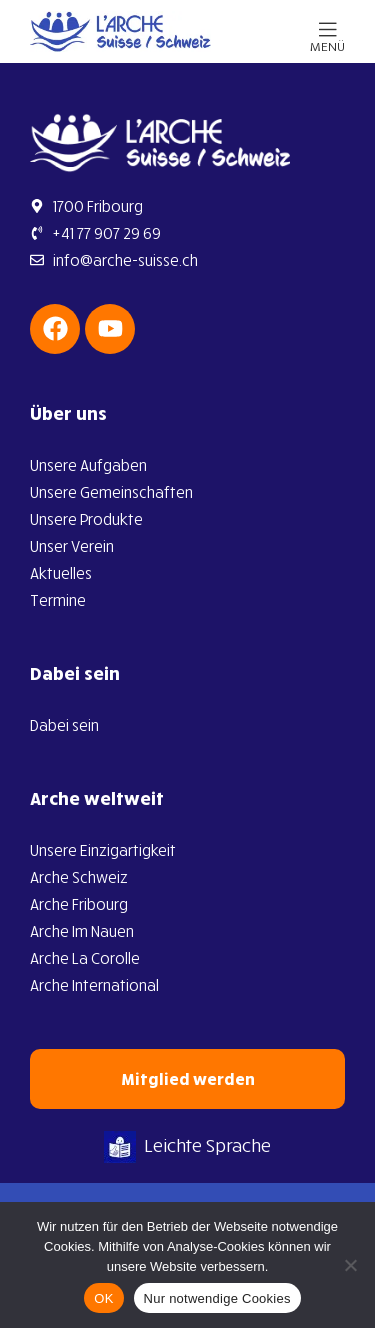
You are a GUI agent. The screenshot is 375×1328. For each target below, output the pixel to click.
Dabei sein (75, 673)
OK (103, 1298)
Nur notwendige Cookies (217, 1298)
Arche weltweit (97, 798)
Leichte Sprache (187, 1145)
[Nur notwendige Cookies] (350, 1265)
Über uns (68, 413)
